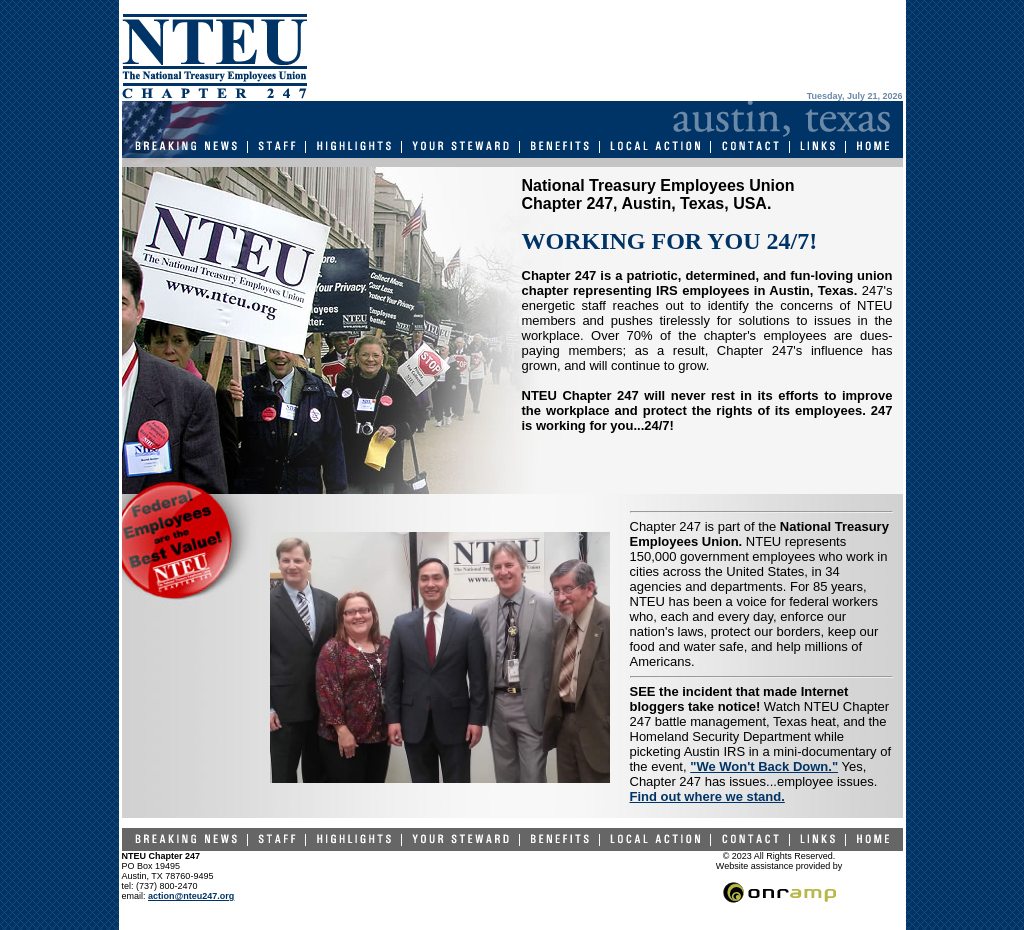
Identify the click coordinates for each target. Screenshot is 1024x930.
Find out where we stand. (707, 796)
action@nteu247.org (191, 896)
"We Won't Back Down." (764, 766)
